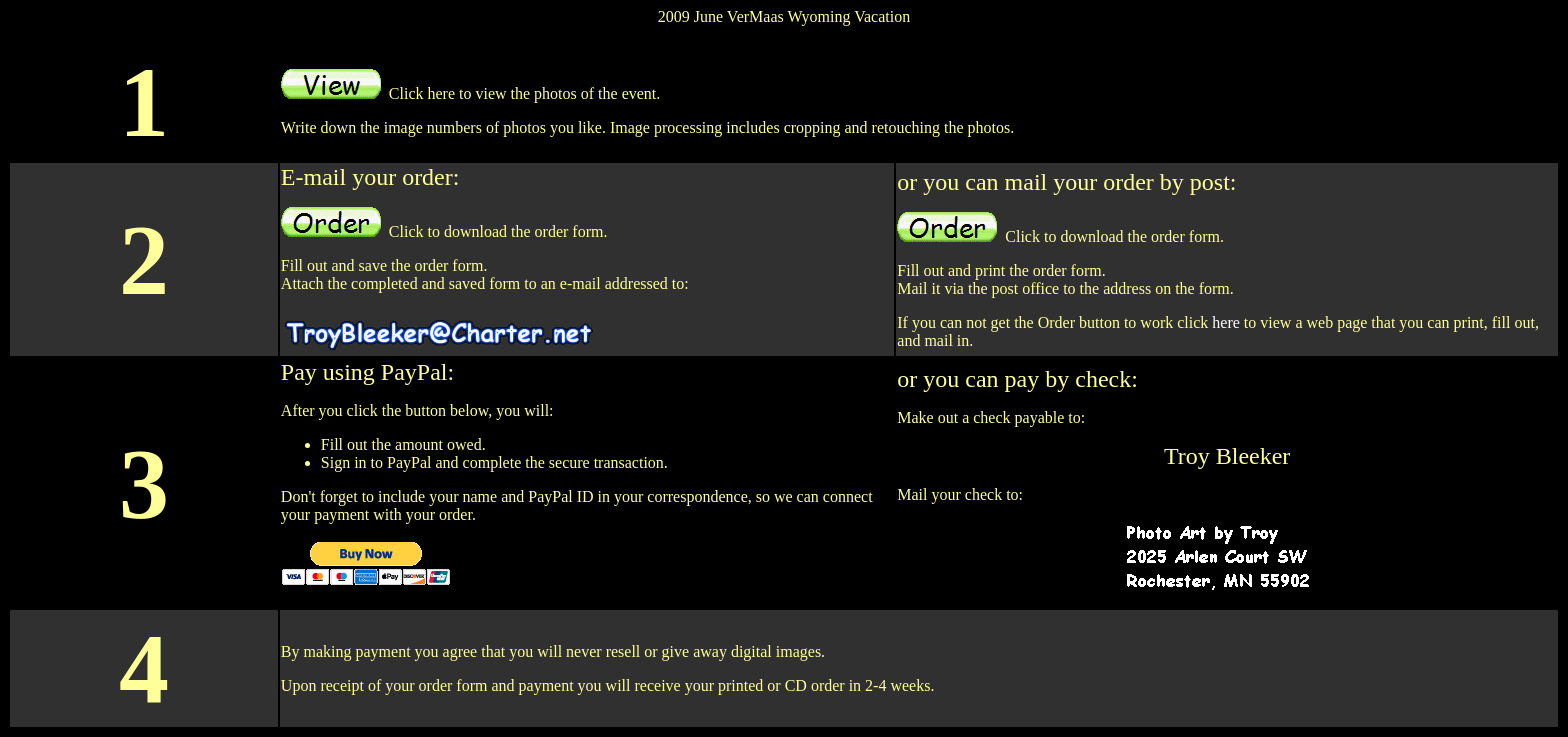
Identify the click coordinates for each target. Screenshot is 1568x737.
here (1226, 322)
